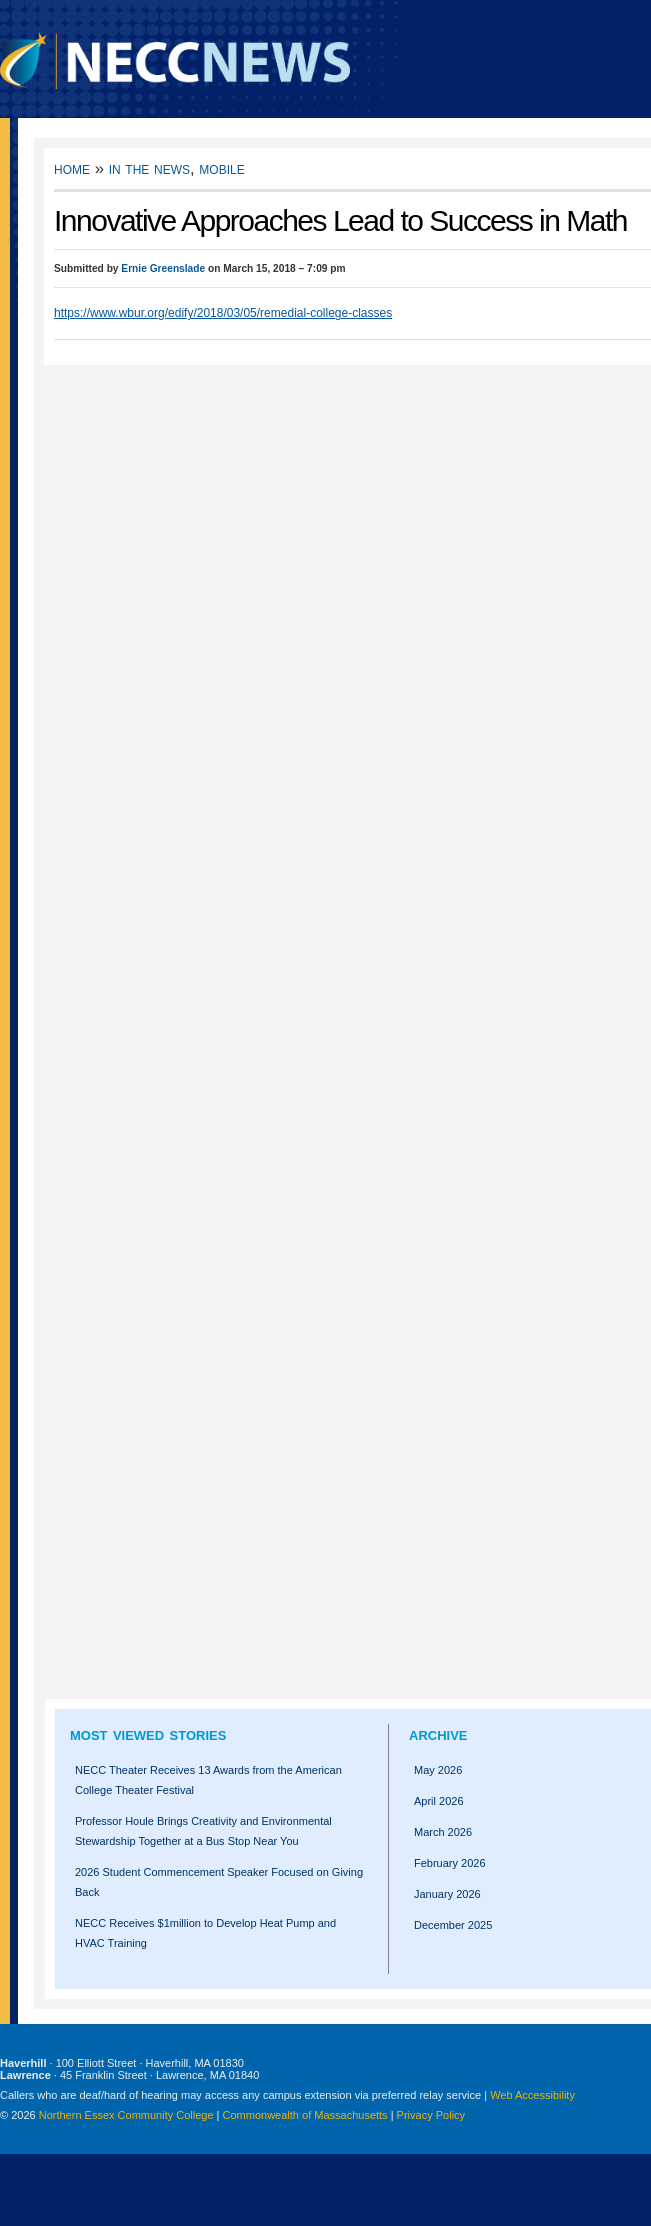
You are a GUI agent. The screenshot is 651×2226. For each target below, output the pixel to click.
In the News (149, 168)
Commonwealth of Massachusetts (305, 2115)
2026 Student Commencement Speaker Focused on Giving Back (219, 1882)
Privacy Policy (431, 2115)
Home (72, 168)
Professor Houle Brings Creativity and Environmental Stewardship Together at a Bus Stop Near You (203, 1831)
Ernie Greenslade (163, 268)
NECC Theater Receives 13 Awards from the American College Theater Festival (208, 1780)
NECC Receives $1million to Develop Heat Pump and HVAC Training (205, 1933)
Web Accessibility (532, 2095)
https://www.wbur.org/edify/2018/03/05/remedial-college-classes (223, 313)
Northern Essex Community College (126, 2115)
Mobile (221, 168)
